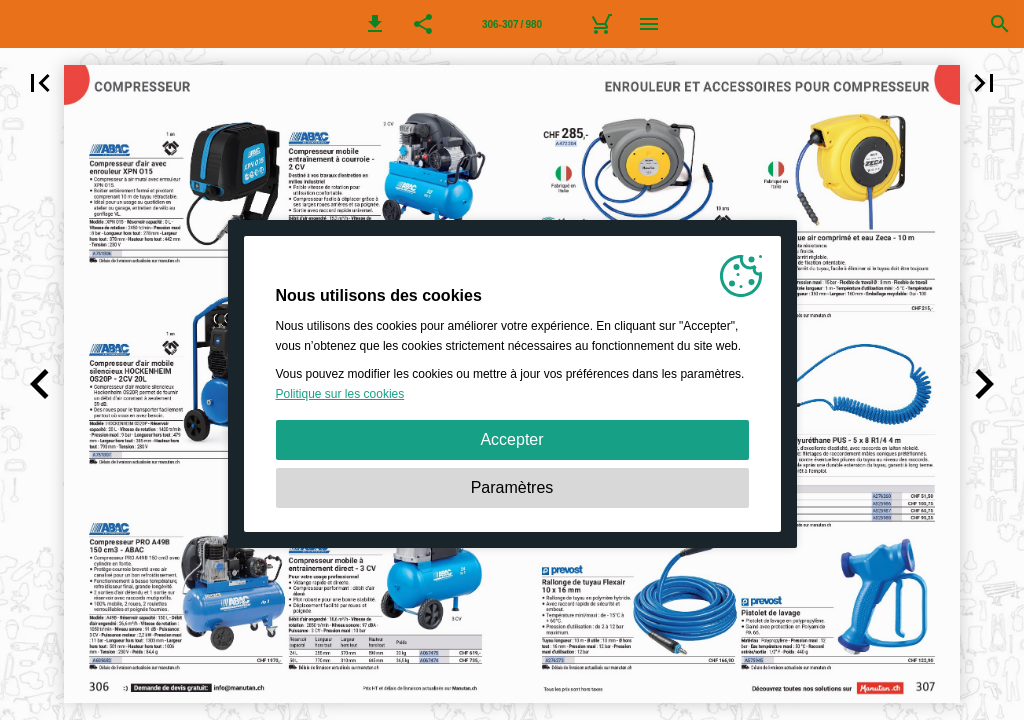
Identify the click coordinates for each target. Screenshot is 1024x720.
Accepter (511, 439)
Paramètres (512, 487)
